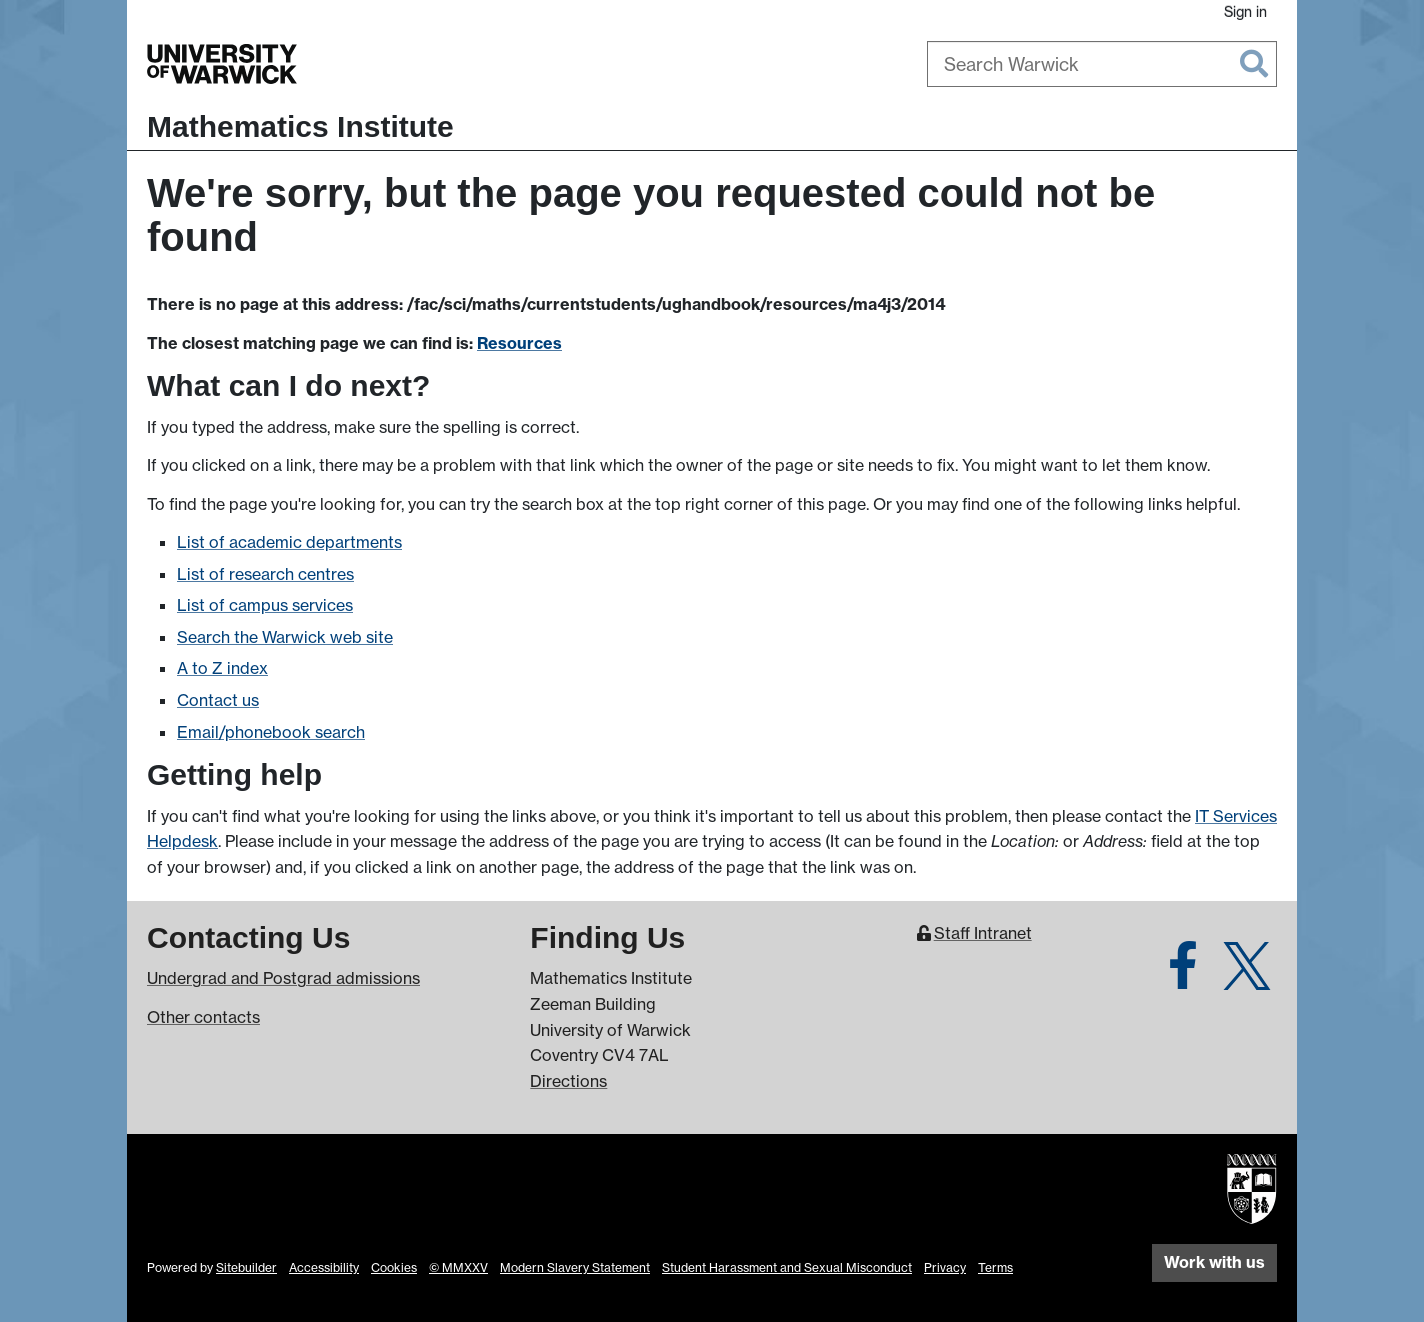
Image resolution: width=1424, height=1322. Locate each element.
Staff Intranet (983, 933)
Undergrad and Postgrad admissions (283, 978)
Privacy (945, 1267)
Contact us (218, 700)
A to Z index (222, 668)
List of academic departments (289, 542)
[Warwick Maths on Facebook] (1183, 977)
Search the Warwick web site (285, 637)
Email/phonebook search (271, 732)
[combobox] (1102, 64)
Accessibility (324, 1267)
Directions (568, 1081)
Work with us (1214, 1262)
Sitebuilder (246, 1267)
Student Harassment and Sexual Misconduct (787, 1267)
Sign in (1245, 11)
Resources (519, 343)
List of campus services (265, 605)
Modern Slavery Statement (575, 1267)
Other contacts (203, 1017)
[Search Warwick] (1102, 64)
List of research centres (265, 574)
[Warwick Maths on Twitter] (1247, 977)
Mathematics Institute (300, 126)
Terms (995, 1267)
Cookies (394, 1267)
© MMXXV (458, 1267)
